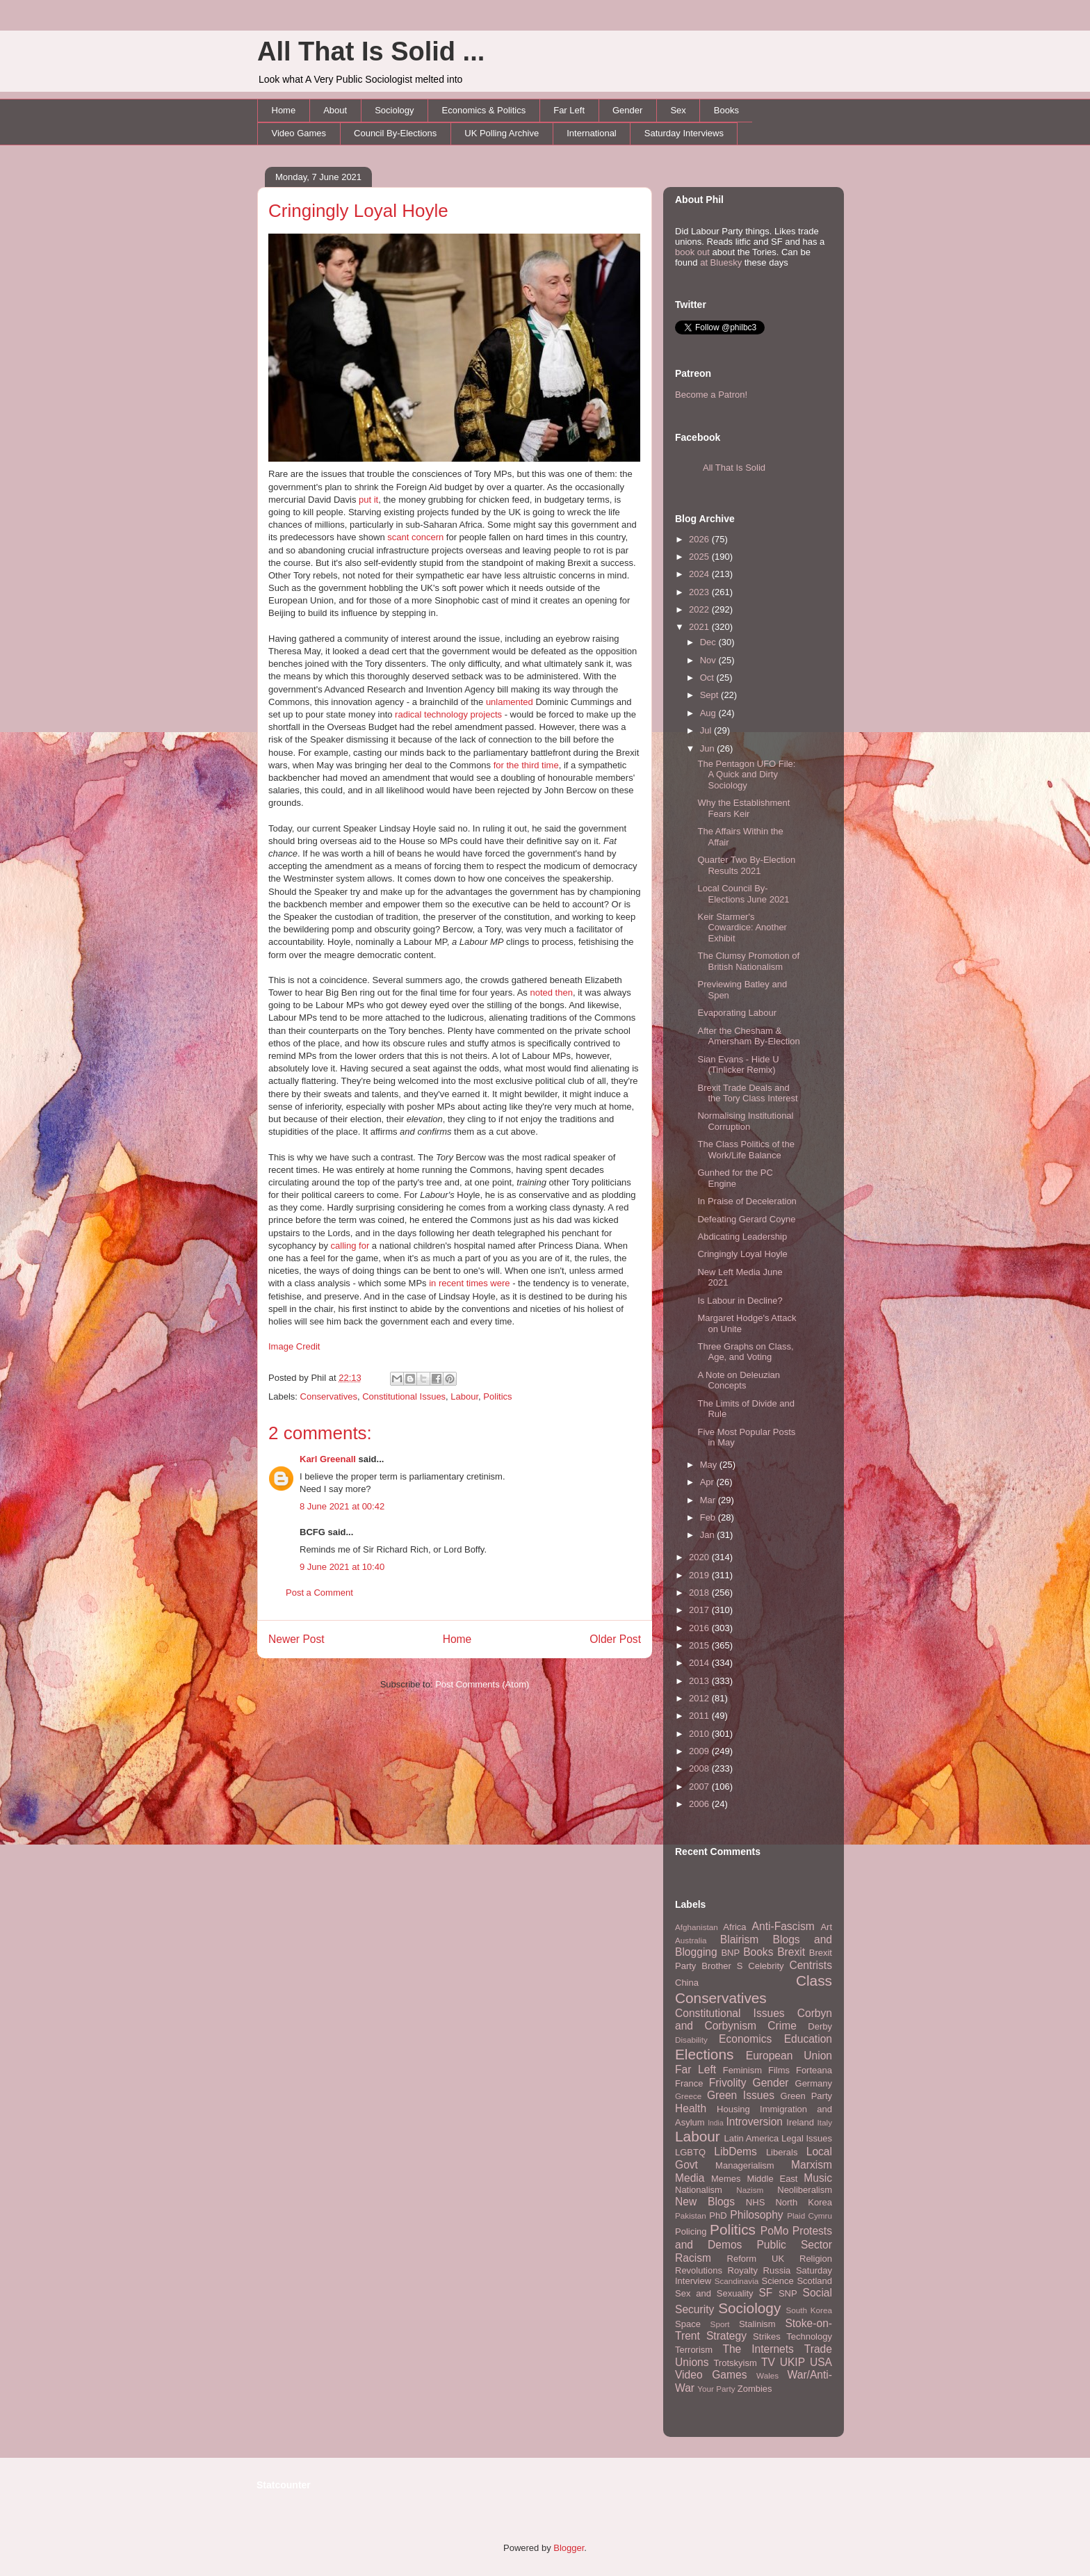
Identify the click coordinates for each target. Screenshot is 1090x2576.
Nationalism (698, 2190)
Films (779, 2070)
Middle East (772, 2178)
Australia (690, 1940)
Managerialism (744, 2165)
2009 (700, 1751)
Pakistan (690, 2215)
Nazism (749, 2189)
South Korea (809, 2310)
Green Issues (740, 2095)
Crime (782, 2026)
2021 (700, 627)
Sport (720, 2323)
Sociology (394, 110)
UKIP (792, 2362)
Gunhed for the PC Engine (734, 1178)
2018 (700, 1592)
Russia (777, 2270)
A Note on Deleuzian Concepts (738, 1380)
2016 (700, 1628)
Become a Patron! (711, 394)
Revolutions (698, 2270)
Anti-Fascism (783, 1926)
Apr (708, 1482)
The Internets (757, 2349)
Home (284, 110)
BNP (730, 1952)
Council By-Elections (395, 133)
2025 (700, 556)
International (592, 133)
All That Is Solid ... (371, 51)
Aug (709, 713)
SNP (788, 2293)
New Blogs (705, 2202)
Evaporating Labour (736, 1012)
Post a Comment (319, 1592)
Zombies (755, 2388)
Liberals (782, 2152)
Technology (809, 2336)
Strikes (767, 2336)
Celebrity (765, 1966)
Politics (497, 1396)
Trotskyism (734, 2363)
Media (689, 2178)
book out (692, 252)
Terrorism (694, 2349)
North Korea (803, 2202)
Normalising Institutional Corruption (745, 1121)
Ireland (800, 2122)
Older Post (615, 1639)
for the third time (526, 765)
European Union (789, 2055)
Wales (767, 2375)
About (335, 110)
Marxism (811, 2165)
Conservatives (328, 1396)
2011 (700, 1715)
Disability (691, 2039)
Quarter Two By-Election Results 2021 (746, 865)
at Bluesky (721, 262)
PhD (717, 2215)
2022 (700, 609)
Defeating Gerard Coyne (746, 1219)
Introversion (754, 2122)
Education (808, 2039)
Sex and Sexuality (714, 2293)
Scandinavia (737, 2280)
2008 (700, 1768)
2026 (700, 539)
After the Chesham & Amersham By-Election (748, 1036)
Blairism (739, 1939)
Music (818, 2178)
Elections (704, 2054)
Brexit (791, 1952)
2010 (700, 1733)
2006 (700, 1804)
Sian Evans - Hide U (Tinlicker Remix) (738, 1065)
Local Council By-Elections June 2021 (743, 894)
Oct (708, 677)
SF (765, 2293)
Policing (691, 2231)
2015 (700, 1645)
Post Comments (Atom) (482, 1684)
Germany (813, 2083)
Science (778, 2281)
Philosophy (756, 2215)
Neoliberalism (804, 2190)
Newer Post (296, 1639)
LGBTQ (690, 2152)
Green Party (806, 2096)
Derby (820, 2026)
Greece (688, 2095)
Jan (708, 1535)
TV (768, 2362)
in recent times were (469, 1283)
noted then (551, 992)
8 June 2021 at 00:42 (342, 1506)
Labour (464, 1396)
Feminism (742, 2070)
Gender (627, 110)
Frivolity (728, 2083)
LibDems (735, 2151)
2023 (700, 592)
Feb (709, 1517)
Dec (709, 642)
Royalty (743, 2270)
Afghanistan (696, 1926)
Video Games (299, 133)
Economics (745, 2039)
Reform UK (756, 2258)
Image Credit (294, 1346)
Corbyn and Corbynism (753, 2019)
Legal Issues (806, 2138)
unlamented (509, 702)
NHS (755, 2202)
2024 (700, 574)
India (716, 2123)
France (689, 2083)
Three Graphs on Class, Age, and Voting (745, 1352)
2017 (700, 1610)
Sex (677, 110)
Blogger (568, 2548)
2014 (700, 1663)
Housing (733, 2109)
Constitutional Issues (404, 1396)
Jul (707, 730)
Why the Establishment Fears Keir (743, 808)
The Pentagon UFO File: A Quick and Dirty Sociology (746, 775)
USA (821, 2362)
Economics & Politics (484, 110)
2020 (700, 1557)
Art (826, 1927)
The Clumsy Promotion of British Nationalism (748, 961)
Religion (815, 2258)
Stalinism (757, 2324)
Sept (710, 695)
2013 (700, 1681)
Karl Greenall (328, 1459)
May (709, 1464)
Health (690, 2108)
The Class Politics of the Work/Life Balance (745, 1149)
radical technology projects (448, 714)
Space (688, 2324)
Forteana (814, 2070)
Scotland (814, 2281)
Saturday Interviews (684, 133)
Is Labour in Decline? (739, 1300)
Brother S (721, 1966)
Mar (709, 1500)
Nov (709, 660)
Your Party (716, 2388)
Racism (693, 2258)
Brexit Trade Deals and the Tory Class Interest (747, 1093)
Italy (825, 2122)
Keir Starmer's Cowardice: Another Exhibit (741, 927)
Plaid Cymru (809, 2215)
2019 (700, 1575)
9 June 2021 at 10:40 (342, 1567)
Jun (708, 748)
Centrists (810, 1965)
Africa (734, 1927)
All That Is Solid (734, 467)
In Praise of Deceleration (746, 1201)
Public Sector (794, 2245)
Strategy (726, 2336)
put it (368, 499)
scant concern (415, 537)
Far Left (569, 110)
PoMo (774, 2231)
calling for (350, 1245)
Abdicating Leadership (742, 1236)
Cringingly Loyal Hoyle (358, 210)
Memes (726, 2178)
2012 (700, 1698)
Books (726, 110)
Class (814, 1980)
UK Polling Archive (501, 133)
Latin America (751, 2138)
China (687, 1982)
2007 (700, 1786)
